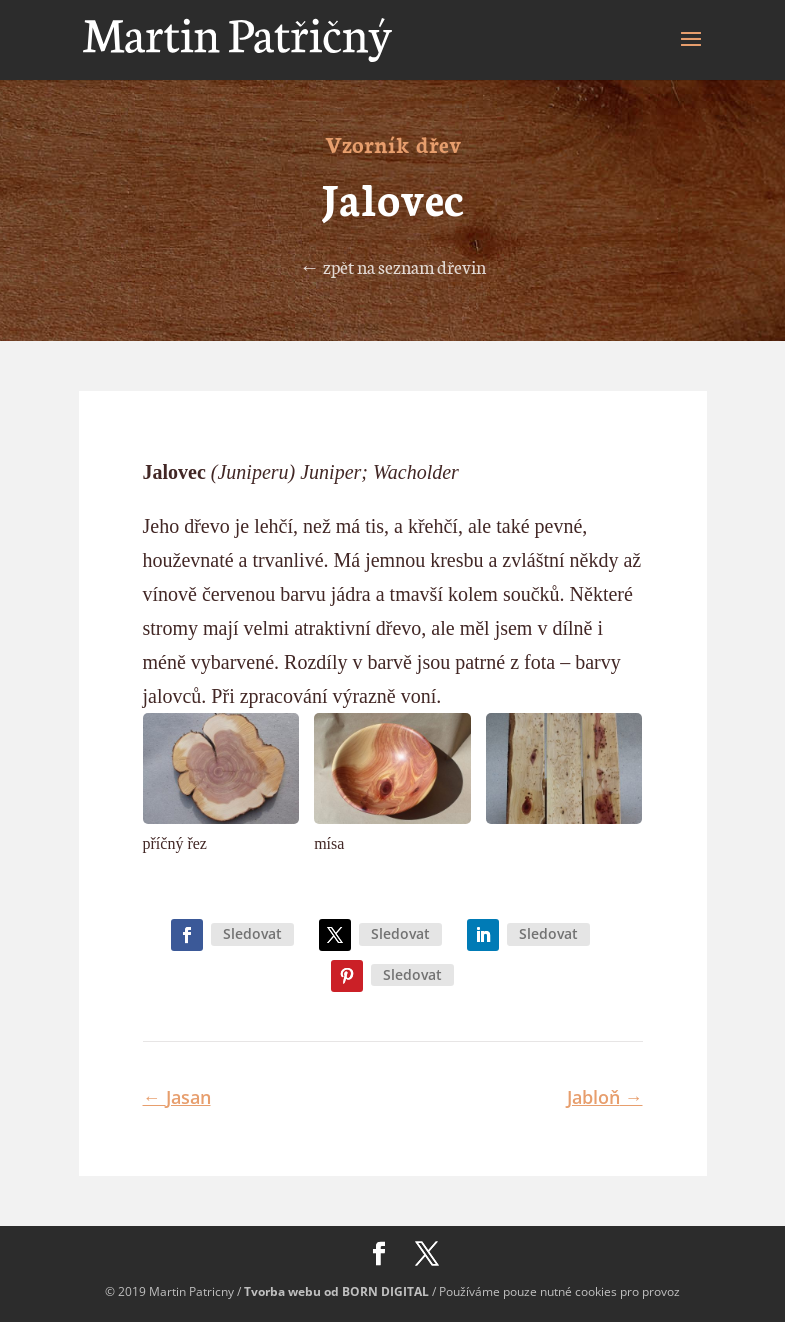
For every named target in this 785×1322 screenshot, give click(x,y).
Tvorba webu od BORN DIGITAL (336, 1291)
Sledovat (252, 933)
